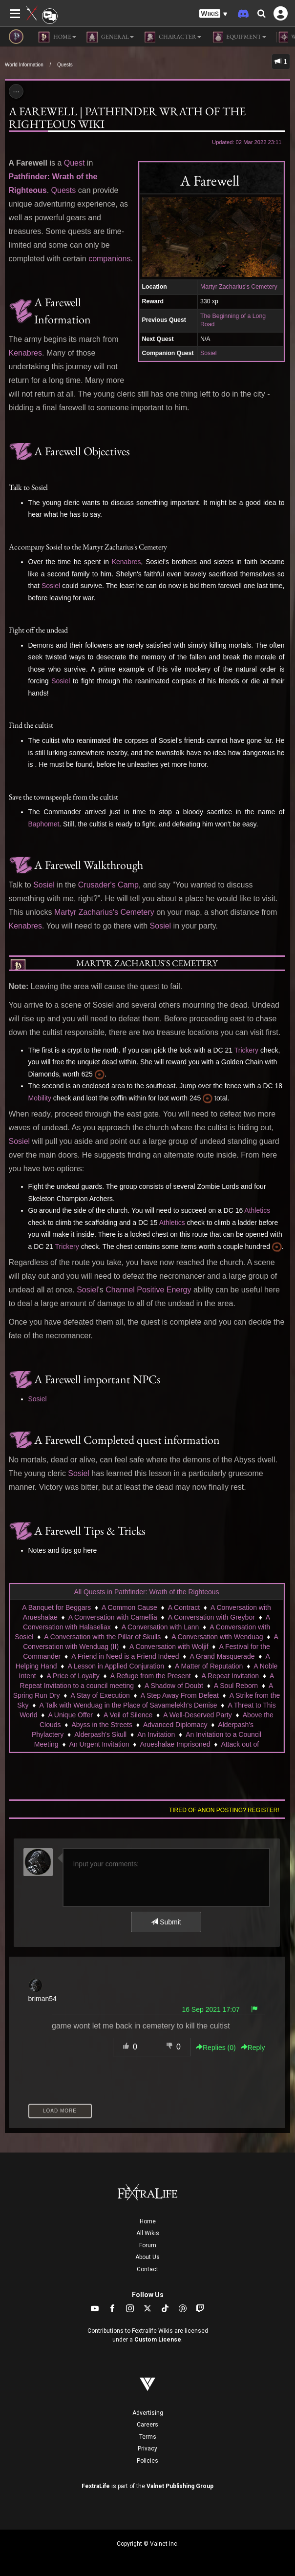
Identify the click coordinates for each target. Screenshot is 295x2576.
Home (148, 2221)
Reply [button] (253, 2047)
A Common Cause (129, 1607)
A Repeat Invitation (230, 1676)
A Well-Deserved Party (197, 1715)
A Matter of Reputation (209, 1666)
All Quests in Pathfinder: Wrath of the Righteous (146, 1592)
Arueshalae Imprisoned (175, 1744)
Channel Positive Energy (148, 1290)
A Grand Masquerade (222, 1656)
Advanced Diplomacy (175, 1725)
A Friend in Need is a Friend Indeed (125, 1656)
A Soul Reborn (236, 1685)
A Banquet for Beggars (56, 1607)
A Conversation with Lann (160, 1627)
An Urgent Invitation (99, 1744)
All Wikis (147, 2233)
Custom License (157, 2339)
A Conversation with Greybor (211, 1617)
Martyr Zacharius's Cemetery (238, 286)
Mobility (39, 1098)
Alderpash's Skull (100, 1734)
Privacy (147, 2448)
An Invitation (156, 1734)
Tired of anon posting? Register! (224, 1810)
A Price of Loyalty (73, 1676)
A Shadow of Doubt (174, 1685)
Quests (65, 64)
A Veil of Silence (128, 1715)
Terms (147, 2436)
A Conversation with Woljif (169, 1646)
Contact (147, 2269)
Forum (147, 2245)
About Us (147, 2257)
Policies (147, 2460)
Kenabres (25, 353)
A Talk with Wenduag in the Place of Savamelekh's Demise (128, 1705)
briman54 (42, 1999)
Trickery (246, 1050)
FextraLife (96, 2486)
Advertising (147, 2412)
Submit (166, 1922)
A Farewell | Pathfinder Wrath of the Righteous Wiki (127, 117)
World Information (24, 64)
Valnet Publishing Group (180, 2486)
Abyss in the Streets (101, 1725)
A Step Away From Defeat (180, 1695)
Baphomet (44, 824)
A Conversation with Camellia (112, 1617)
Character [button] (172, 37)
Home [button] (57, 37)
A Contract (184, 1607)
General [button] (110, 37)
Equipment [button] (238, 37)
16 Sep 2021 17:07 (210, 2009)
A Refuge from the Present (150, 1676)
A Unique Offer (70, 1715)
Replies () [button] (216, 2047)
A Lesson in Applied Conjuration (115, 1666)
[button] (213, 13)
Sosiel (208, 353)
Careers (147, 2424)
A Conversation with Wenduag (217, 1637)
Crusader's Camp (108, 885)
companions (109, 258)
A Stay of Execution (99, 1695)
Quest (74, 163)
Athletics (257, 1210)
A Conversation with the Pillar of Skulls (102, 1637)
